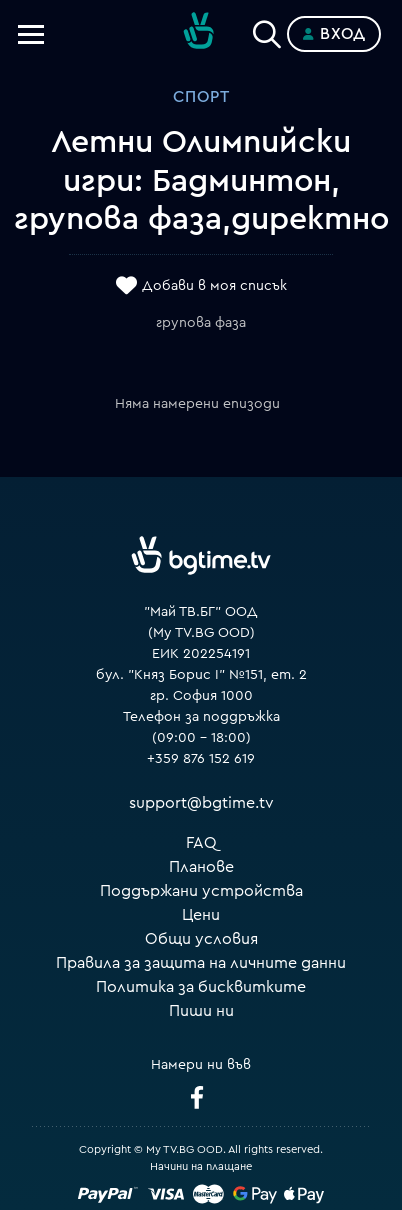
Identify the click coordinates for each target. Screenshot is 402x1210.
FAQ (201, 843)
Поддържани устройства (201, 891)
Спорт (201, 97)
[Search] (267, 30)
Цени (201, 915)
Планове (201, 867)
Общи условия (201, 939)
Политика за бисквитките (201, 987)
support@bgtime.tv (201, 803)
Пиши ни (201, 1011)
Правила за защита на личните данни (201, 963)
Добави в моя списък (214, 287)
